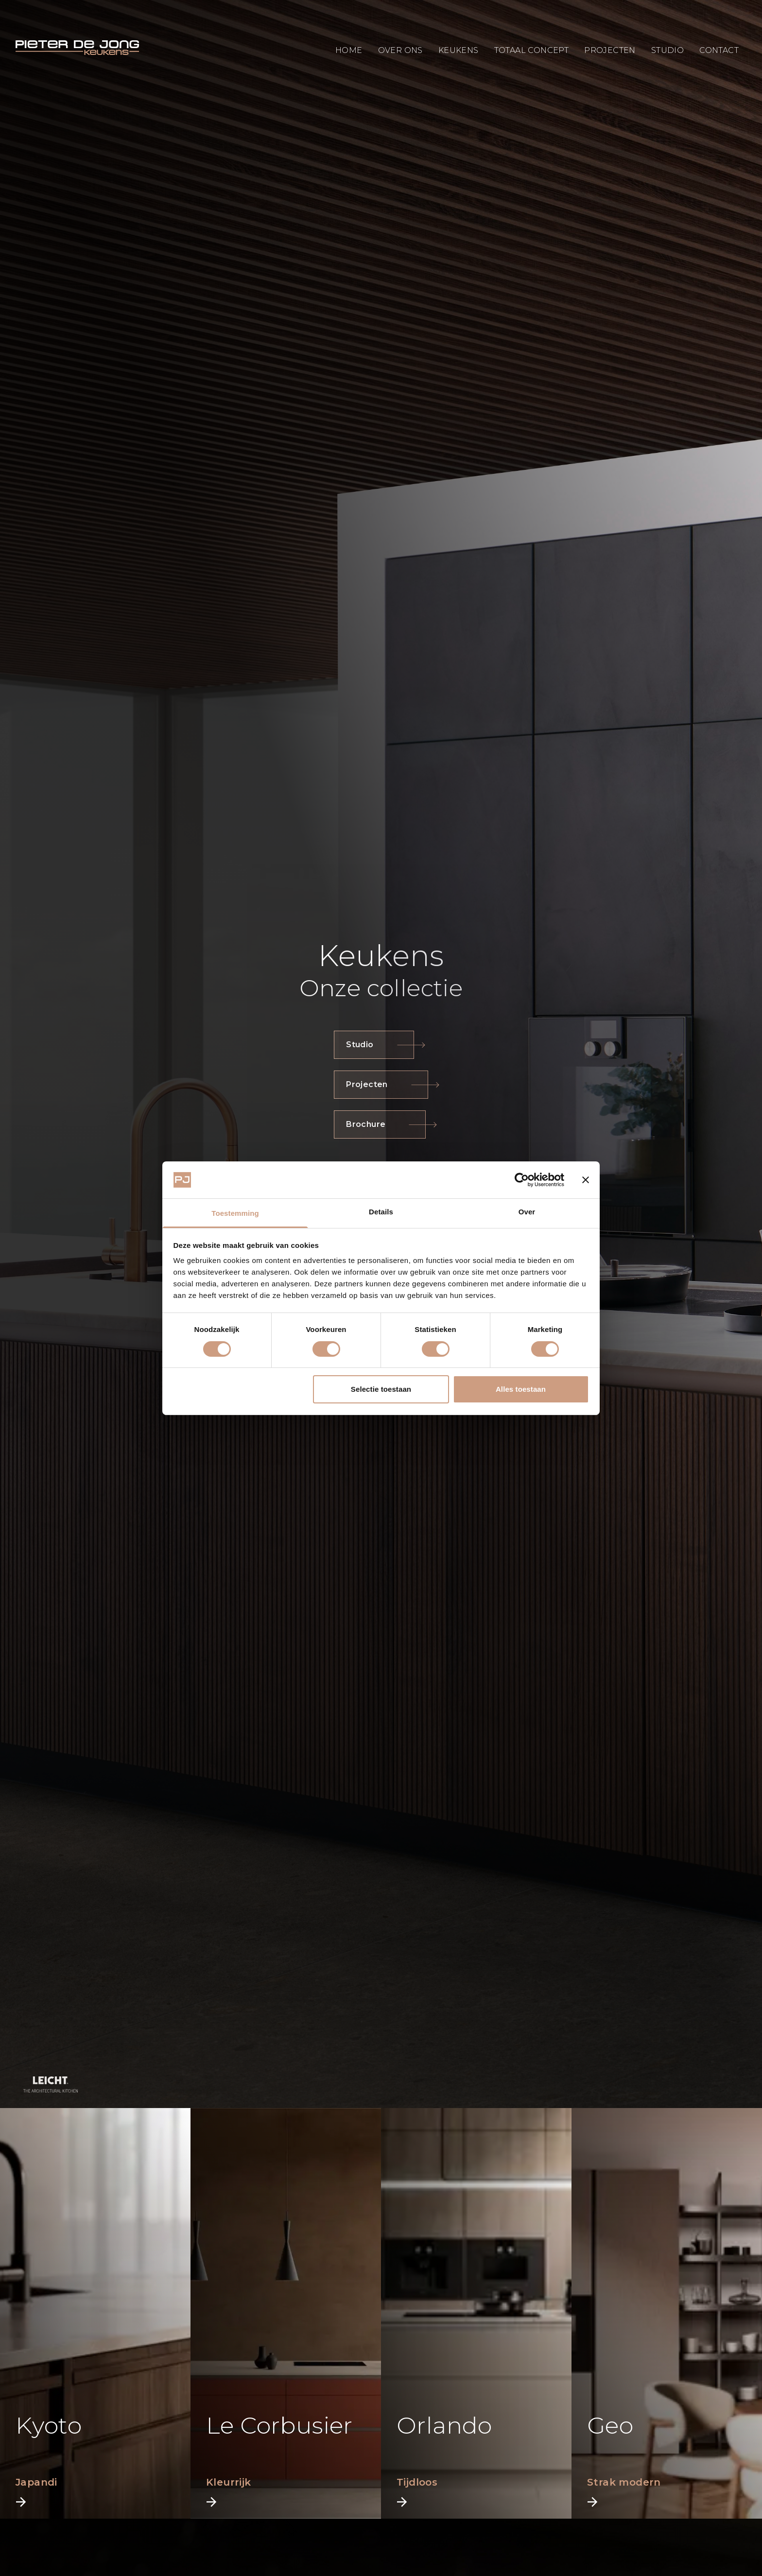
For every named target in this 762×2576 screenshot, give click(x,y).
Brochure (380, 1124)
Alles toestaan (521, 1389)
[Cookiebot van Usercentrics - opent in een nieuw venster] (521, 1180)
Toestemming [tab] (235, 1213)
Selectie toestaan (381, 1389)
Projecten (381, 1084)
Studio (373, 1044)
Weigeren (241, 1389)
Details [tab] (381, 1212)
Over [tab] (527, 1212)
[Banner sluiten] (585, 1179)
